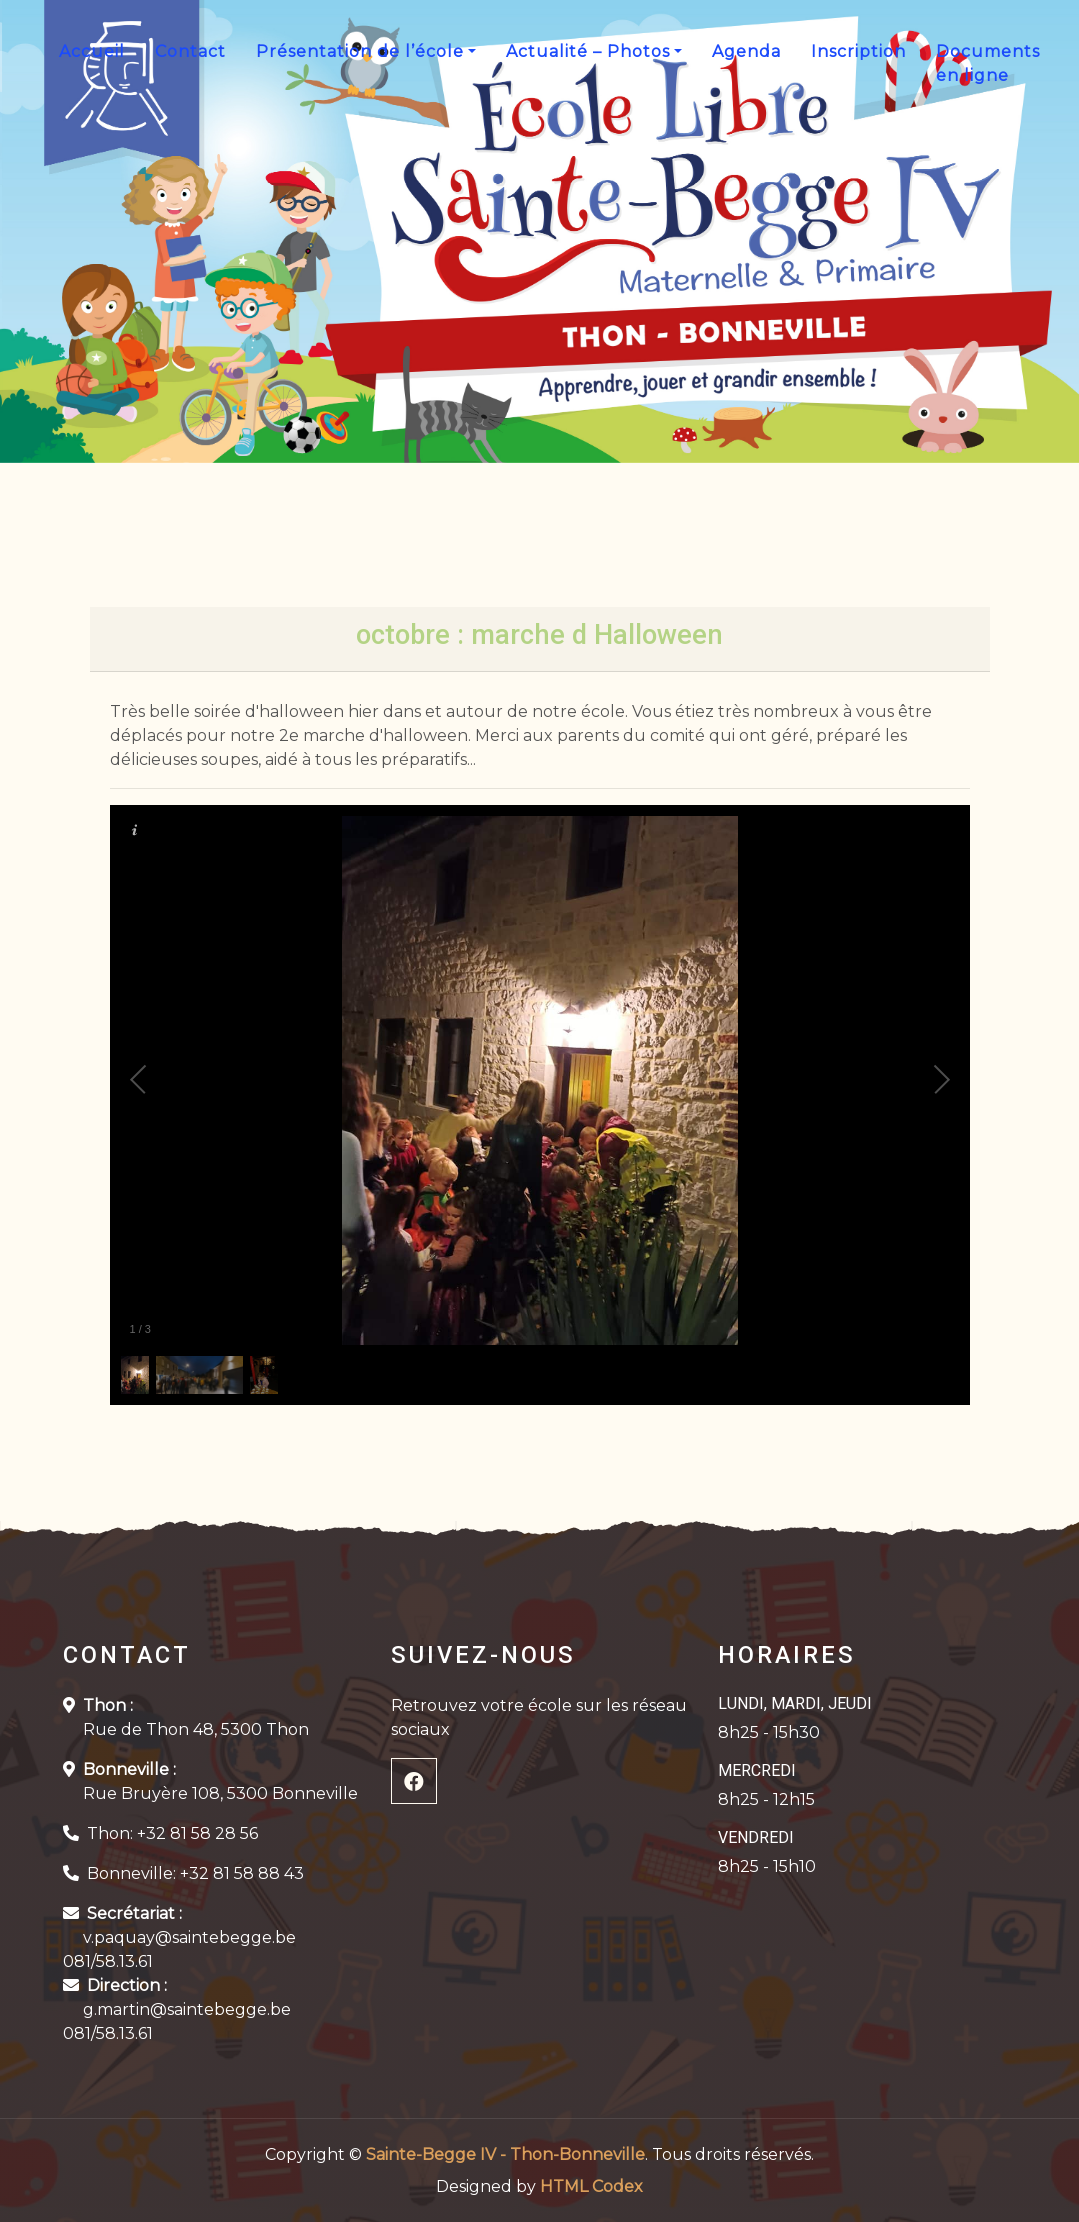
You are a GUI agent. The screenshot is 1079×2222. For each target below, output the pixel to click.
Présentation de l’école (360, 51)
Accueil (92, 51)
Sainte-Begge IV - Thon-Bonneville (505, 2154)
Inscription (858, 51)
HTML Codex (591, 2186)
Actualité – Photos (588, 51)
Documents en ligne (988, 63)
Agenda (746, 51)
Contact (190, 51)
